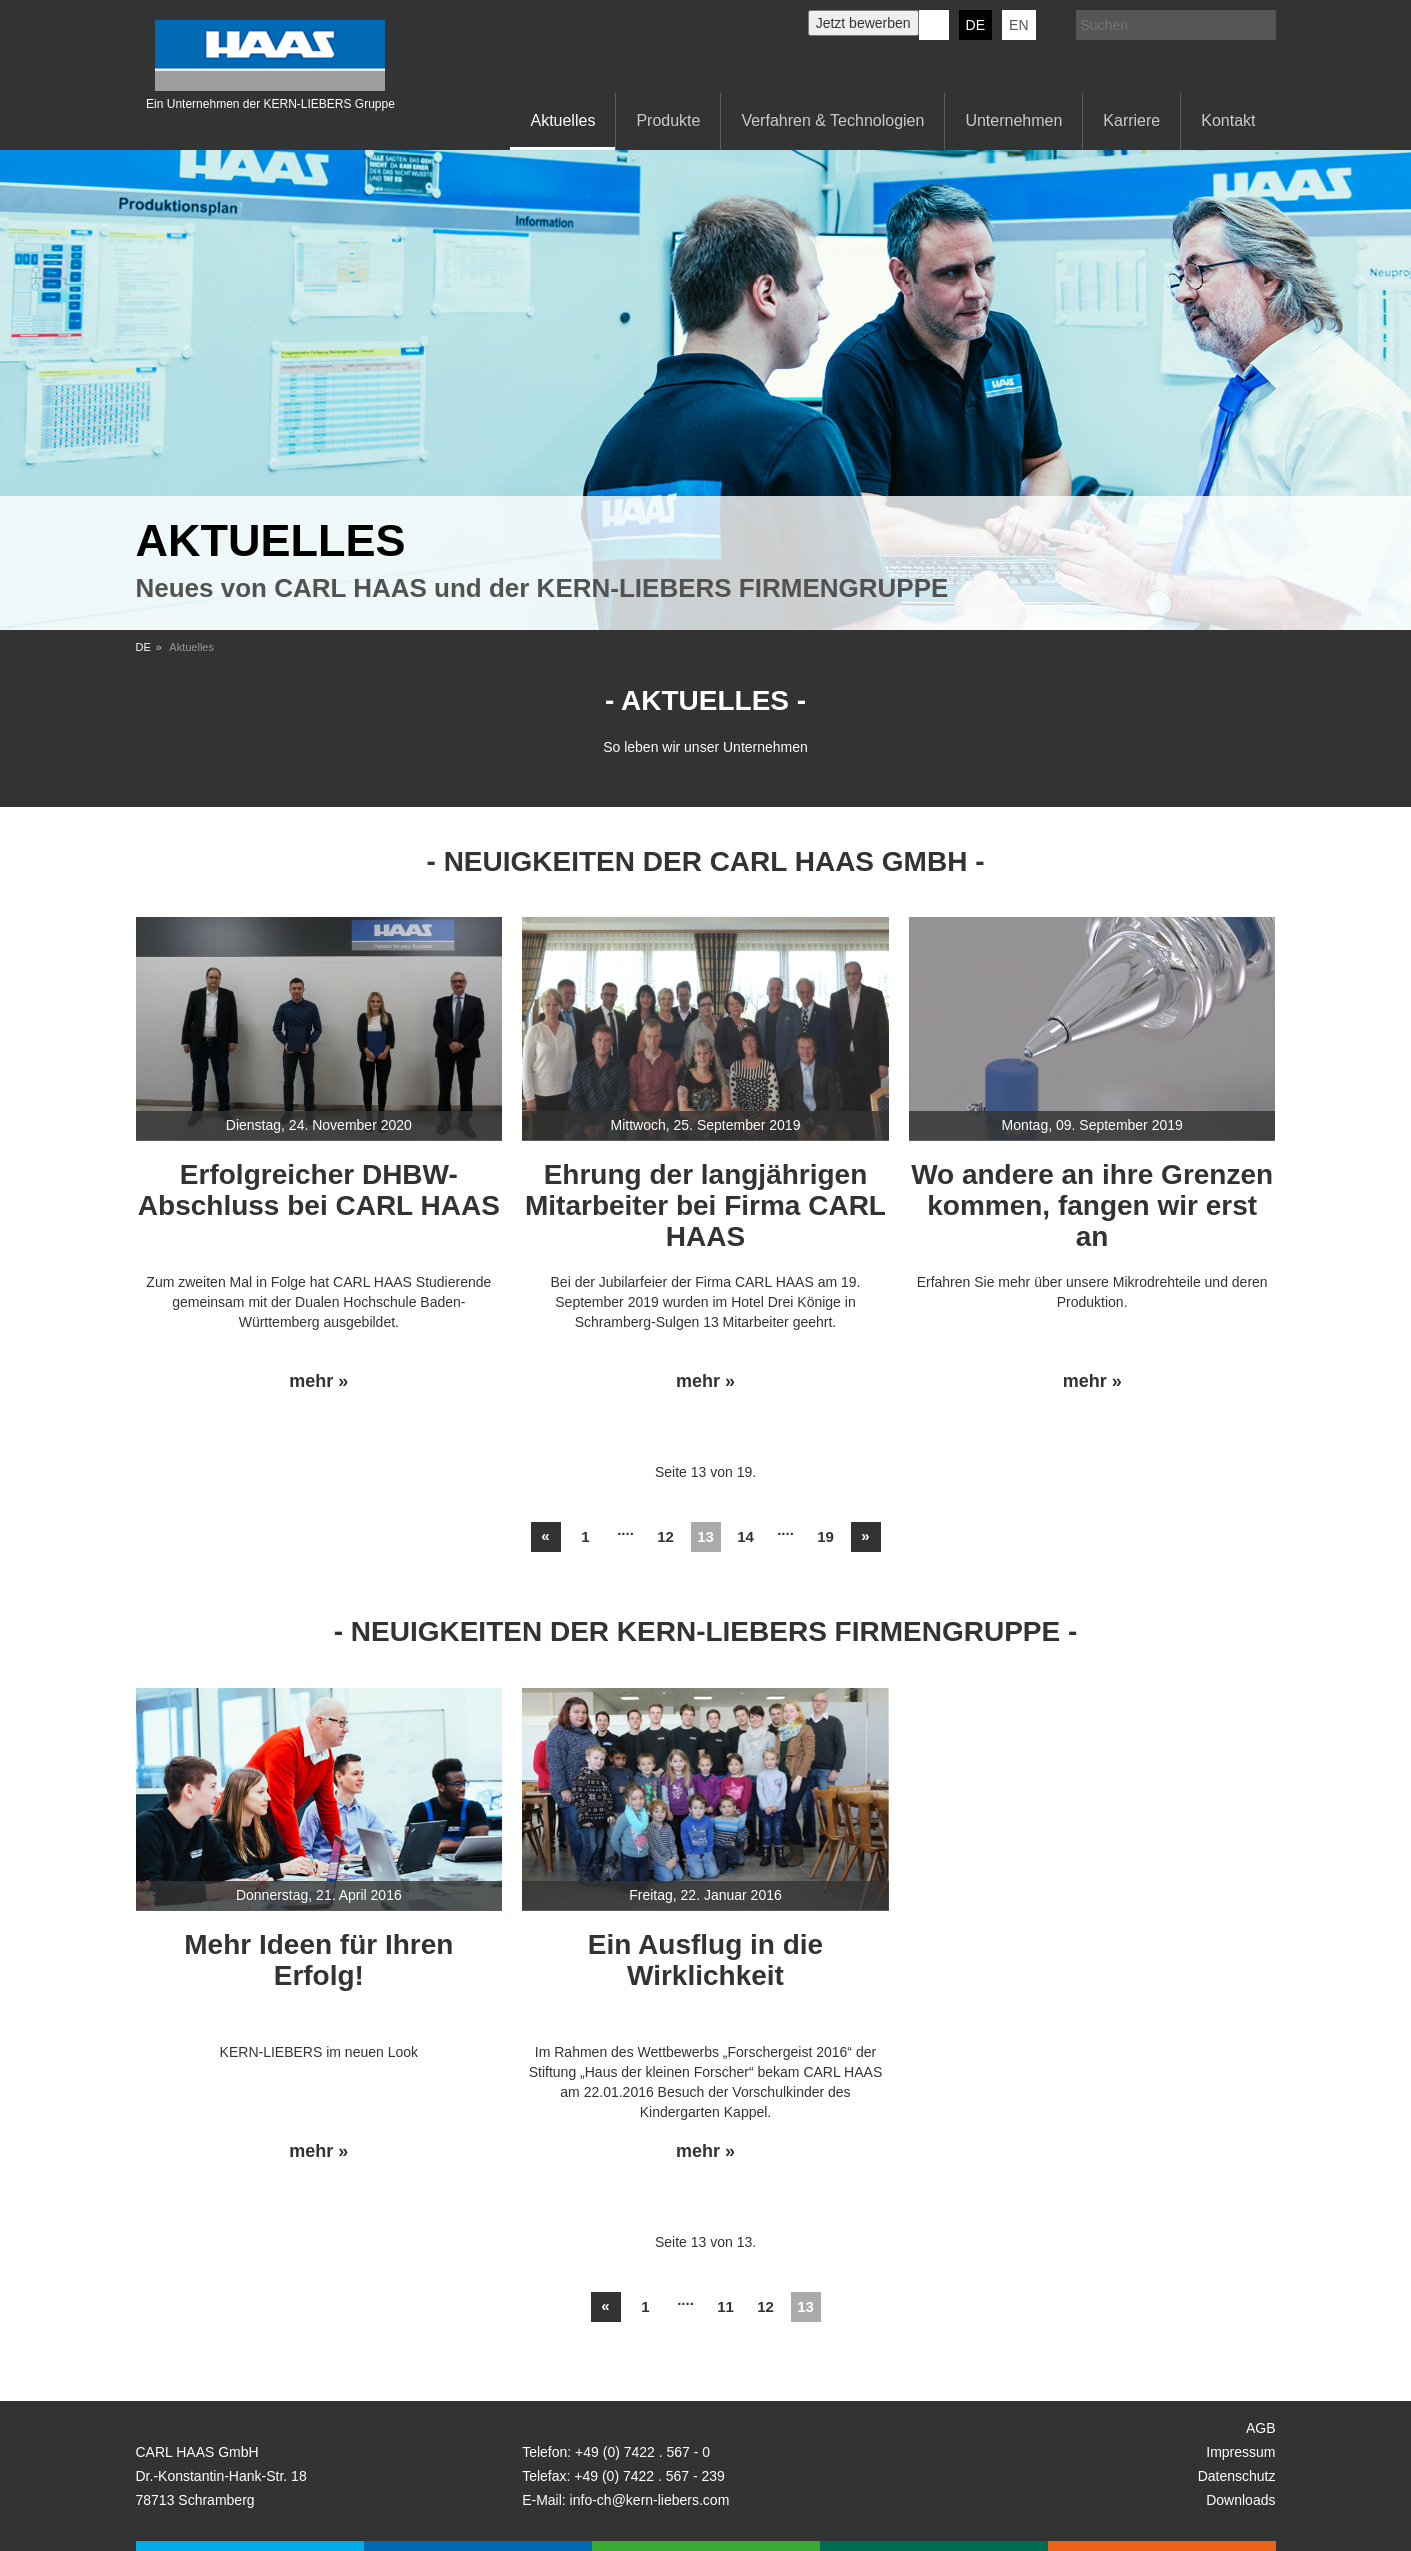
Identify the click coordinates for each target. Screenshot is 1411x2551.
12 (665, 1536)
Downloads (1240, 2500)
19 (825, 1536)
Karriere (1131, 120)
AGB (1261, 2428)
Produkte (668, 120)
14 (745, 1536)
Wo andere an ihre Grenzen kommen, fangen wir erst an (1092, 1205)
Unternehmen (1013, 120)
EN (1018, 25)
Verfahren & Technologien (832, 120)
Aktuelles (562, 120)
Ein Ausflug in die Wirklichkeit (705, 1960)
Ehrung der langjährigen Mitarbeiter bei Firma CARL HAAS (705, 1205)
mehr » (318, 1381)
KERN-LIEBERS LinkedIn (934, 25)
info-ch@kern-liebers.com (650, 2500)
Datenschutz (1237, 2476)
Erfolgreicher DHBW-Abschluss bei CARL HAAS (319, 1190)
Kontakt (1228, 120)
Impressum (1240, 2452)
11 (725, 2306)
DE (975, 25)
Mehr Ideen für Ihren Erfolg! (318, 1960)
